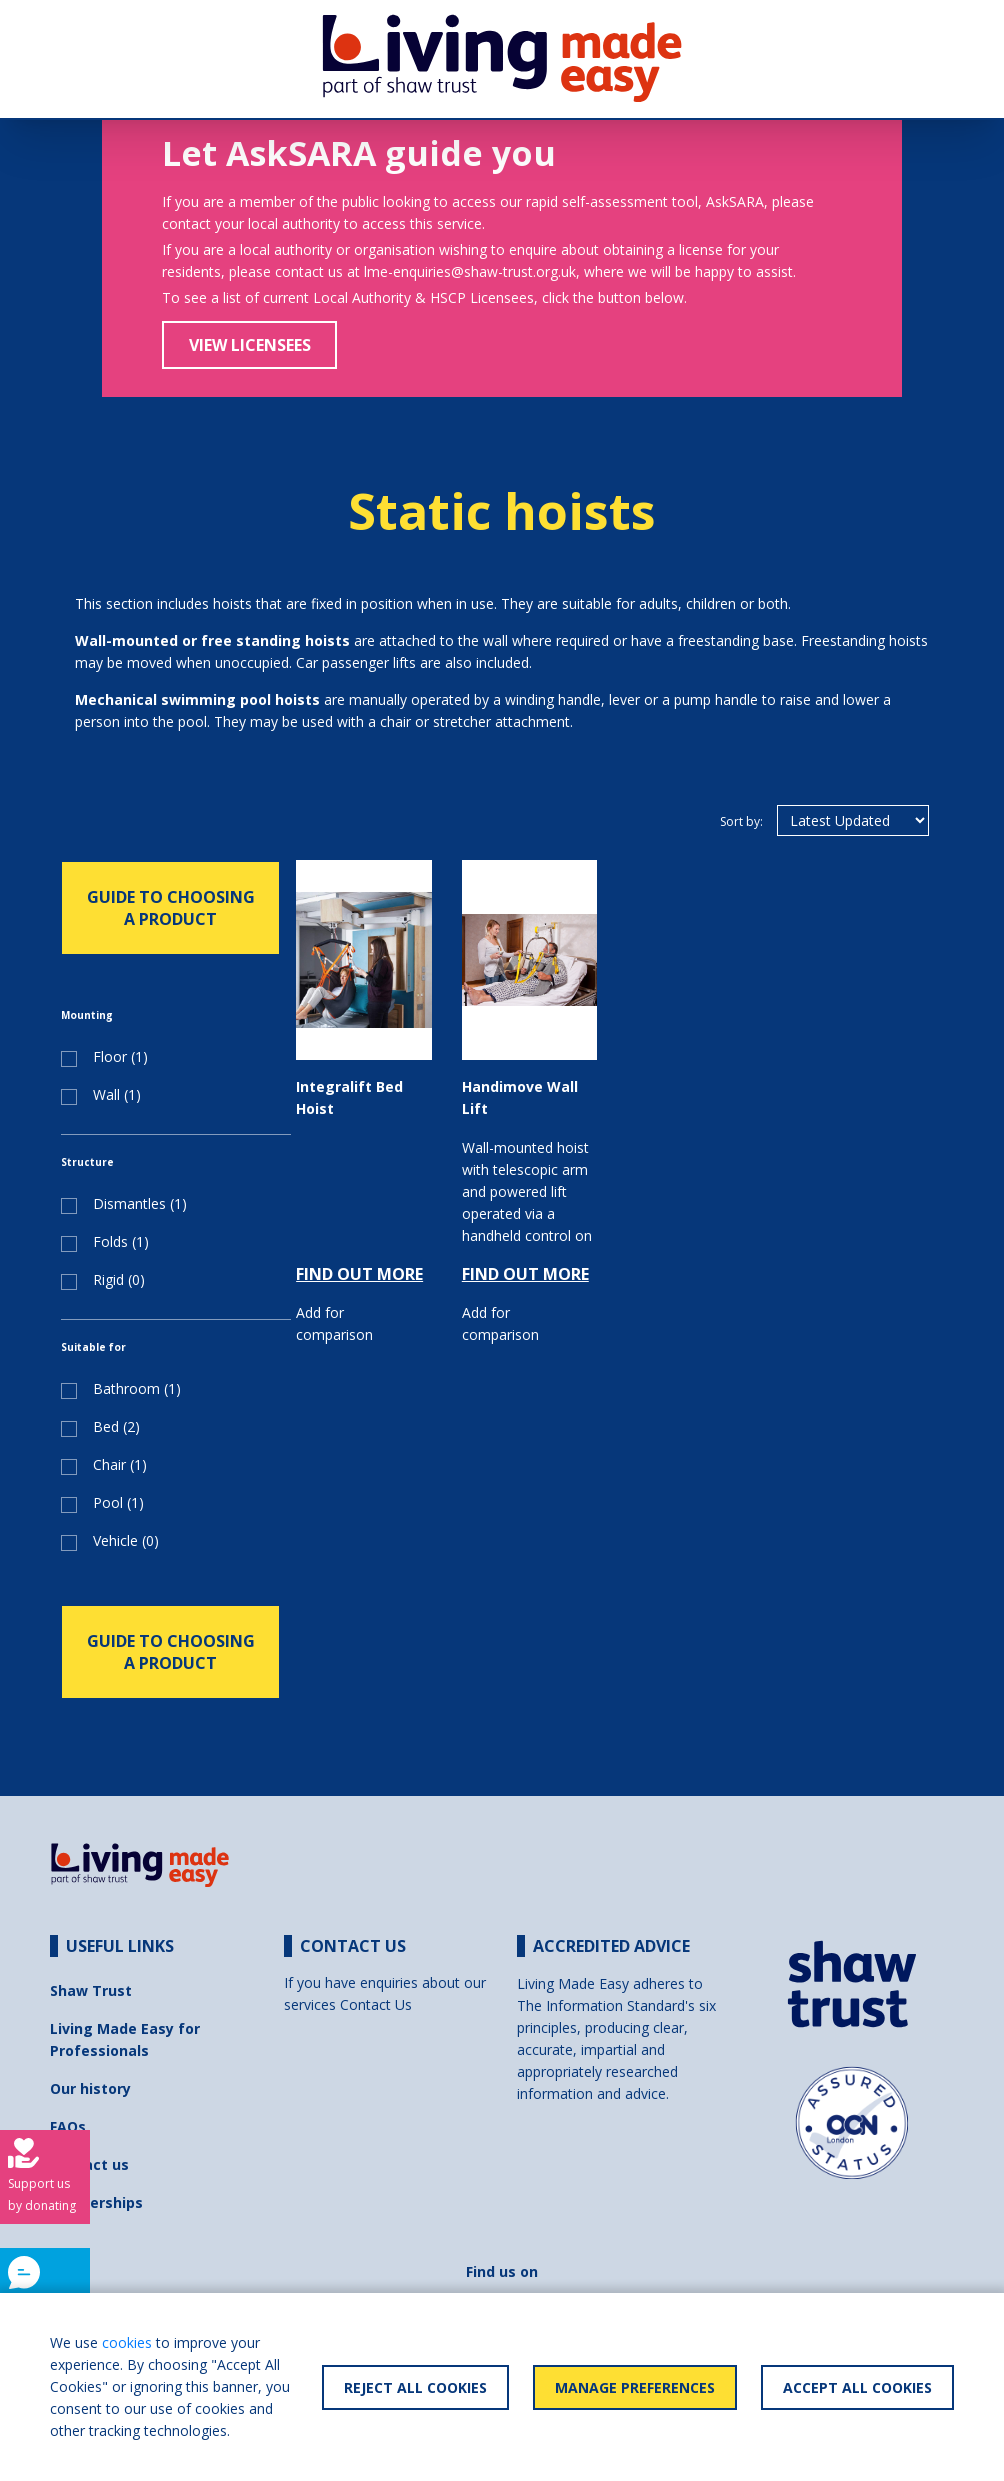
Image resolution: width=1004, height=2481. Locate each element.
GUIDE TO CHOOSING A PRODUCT (171, 908)
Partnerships (96, 2202)
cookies (127, 2342)
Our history (90, 2088)
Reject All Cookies (415, 2387)
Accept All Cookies (857, 2387)
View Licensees (250, 345)
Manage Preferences (635, 2387)
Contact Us (376, 2004)
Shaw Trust (91, 1990)
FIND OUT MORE (359, 1274)
